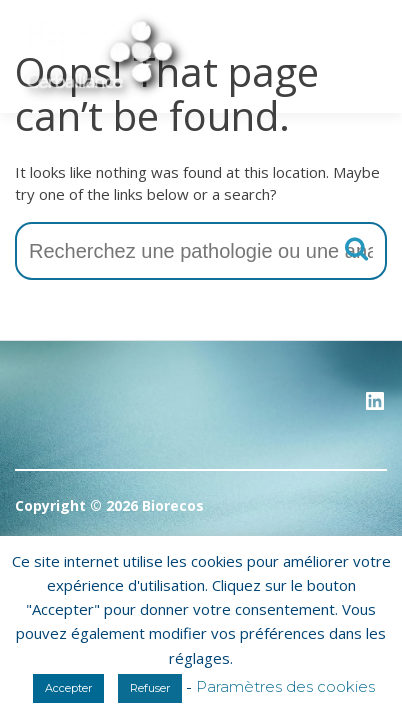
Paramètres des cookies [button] (285, 686)
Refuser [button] (150, 688)
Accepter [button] (68, 688)
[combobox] (201, 251)
